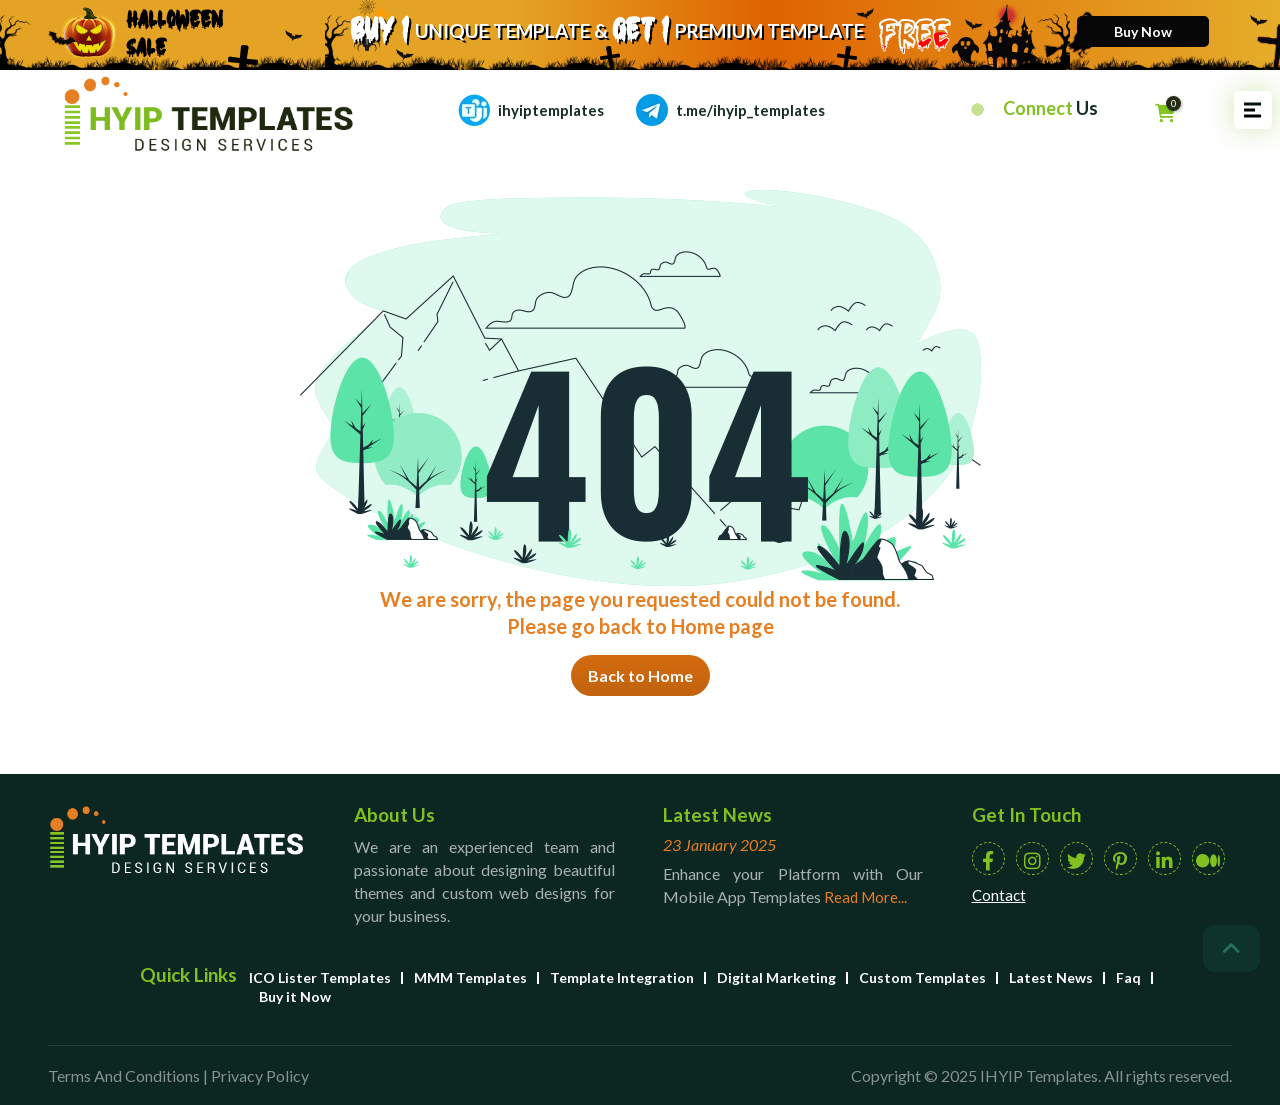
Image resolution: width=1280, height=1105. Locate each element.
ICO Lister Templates (320, 977)
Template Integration (622, 977)
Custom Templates (922, 977)
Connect (1050, 108)
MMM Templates (470, 977)
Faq (1128, 977)
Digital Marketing (776, 977)
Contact (999, 895)
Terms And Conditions (124, 1075)
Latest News (1051, 977)
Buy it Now (295, 996)
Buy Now (1143, 31)
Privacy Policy (260, 1075)
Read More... (865, 897)
